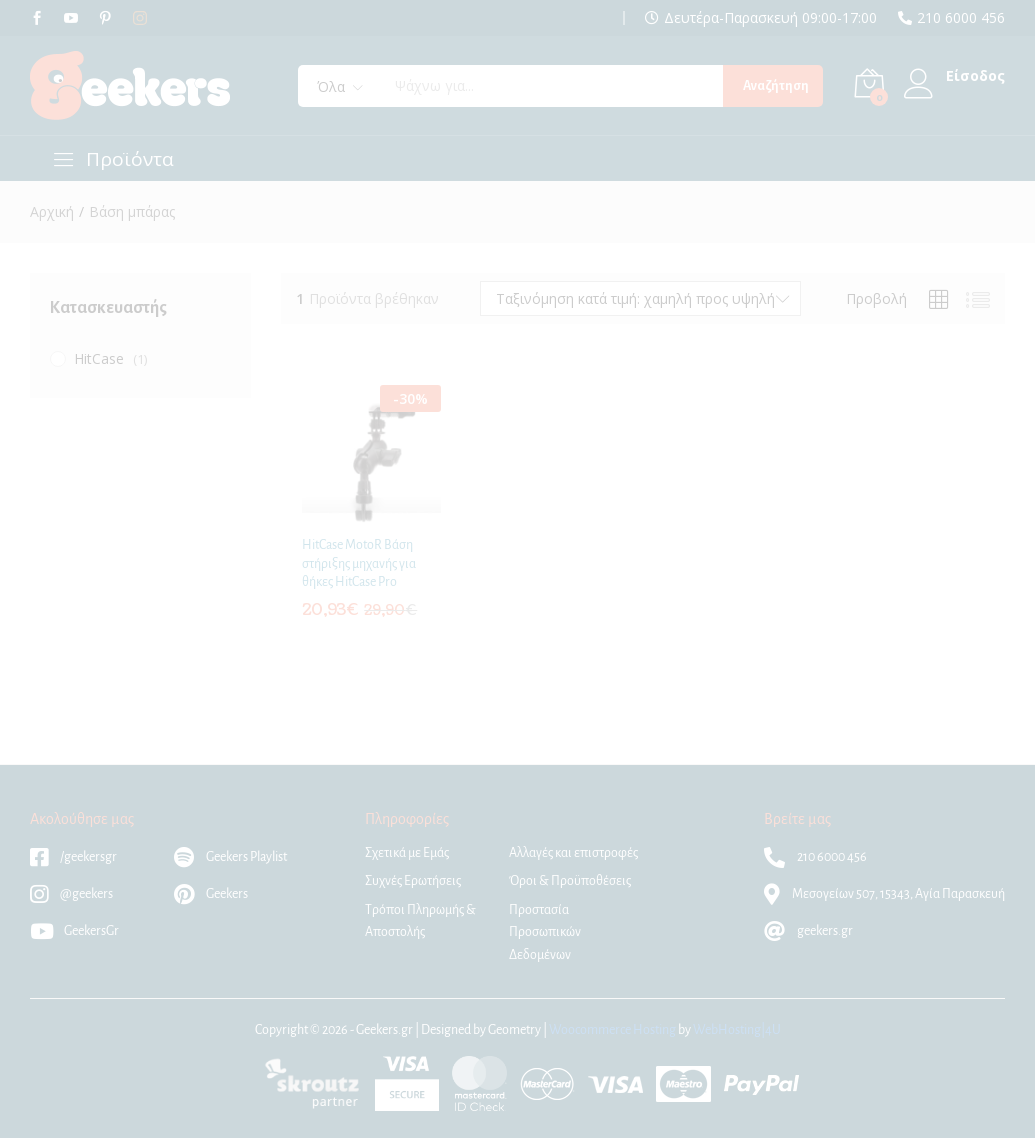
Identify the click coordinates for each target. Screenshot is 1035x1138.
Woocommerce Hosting (612, 1030)
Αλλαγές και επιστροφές (573, 853)
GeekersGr (74, 931)
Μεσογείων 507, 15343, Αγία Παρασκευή (884, 894)
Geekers (211, 894)
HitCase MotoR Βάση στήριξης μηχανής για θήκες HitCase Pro (359, 563)
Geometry (514, 1030)
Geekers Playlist (230, 857)
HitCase (99, 358)
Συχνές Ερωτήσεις (413, 881)
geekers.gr (808, 931)
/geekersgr (73, 857)
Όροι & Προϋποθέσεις (570, 881)
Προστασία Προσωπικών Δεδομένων (545, 932)
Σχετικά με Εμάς (407, 853)
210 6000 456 (961, 18)
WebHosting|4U (737, 1030)
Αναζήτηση (776, 86)
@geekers (71, 894)
